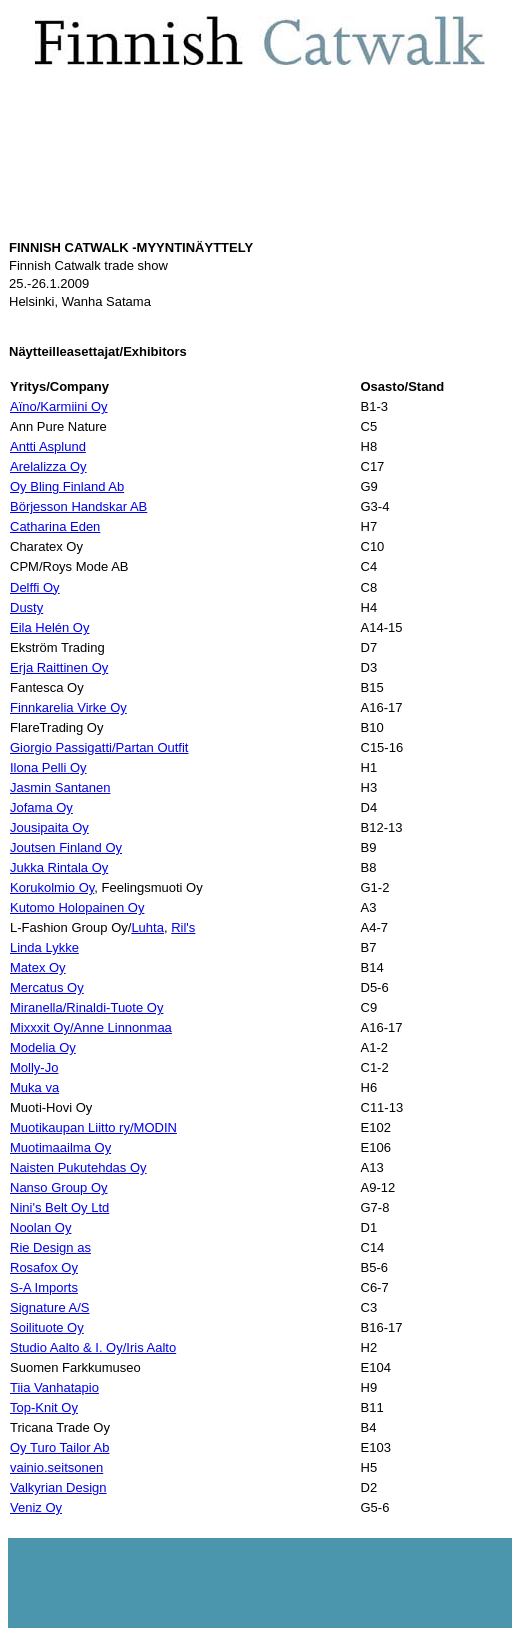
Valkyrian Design (58, 1487)
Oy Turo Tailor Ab (59, 1447)
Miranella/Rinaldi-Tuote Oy (86, 1007)
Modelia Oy (43, 1047)
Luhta (147, 927)
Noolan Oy (40, 1227)
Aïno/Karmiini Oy (59, 406)
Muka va (34, 1087)
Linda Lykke (44, 947)
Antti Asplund (48, 446)
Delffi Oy (35, 587)
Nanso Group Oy (59, 1187)
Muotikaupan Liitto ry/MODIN (93, 1127)
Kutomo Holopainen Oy (77, 907)
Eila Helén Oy (49, 627)
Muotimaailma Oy (60, 1147)
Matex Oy (38, 967)
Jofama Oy (41, 807)
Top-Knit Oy (44, 1407)
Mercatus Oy (47, 987)
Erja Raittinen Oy (59, 667)
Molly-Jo (34, 1067)
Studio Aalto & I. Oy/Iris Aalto (93, 1347)
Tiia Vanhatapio (54, 1387)
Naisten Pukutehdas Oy (78, 1167)
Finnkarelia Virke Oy (68, 707)
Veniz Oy (36, 1507)
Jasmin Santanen (60, 787)
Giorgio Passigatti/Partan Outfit (99, 747)
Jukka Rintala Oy (59, 867)
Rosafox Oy (44, 1267)
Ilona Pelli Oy (48, 767)
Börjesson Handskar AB (78, 506)
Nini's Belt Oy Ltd (59, 1207)
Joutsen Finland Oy (66, 847)
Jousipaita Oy (49, 827)
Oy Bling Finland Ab (67, 486)
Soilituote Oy (47, 1327)
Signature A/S (50, 1307)
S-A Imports (44, 1287)
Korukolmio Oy (52, 887)
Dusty (26, 607)
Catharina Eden (55, 526)
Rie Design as (50, 1247)
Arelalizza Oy (48, 466)
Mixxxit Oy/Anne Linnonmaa (91, 1027)
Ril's (183, 927)
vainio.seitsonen (56, 1467)
